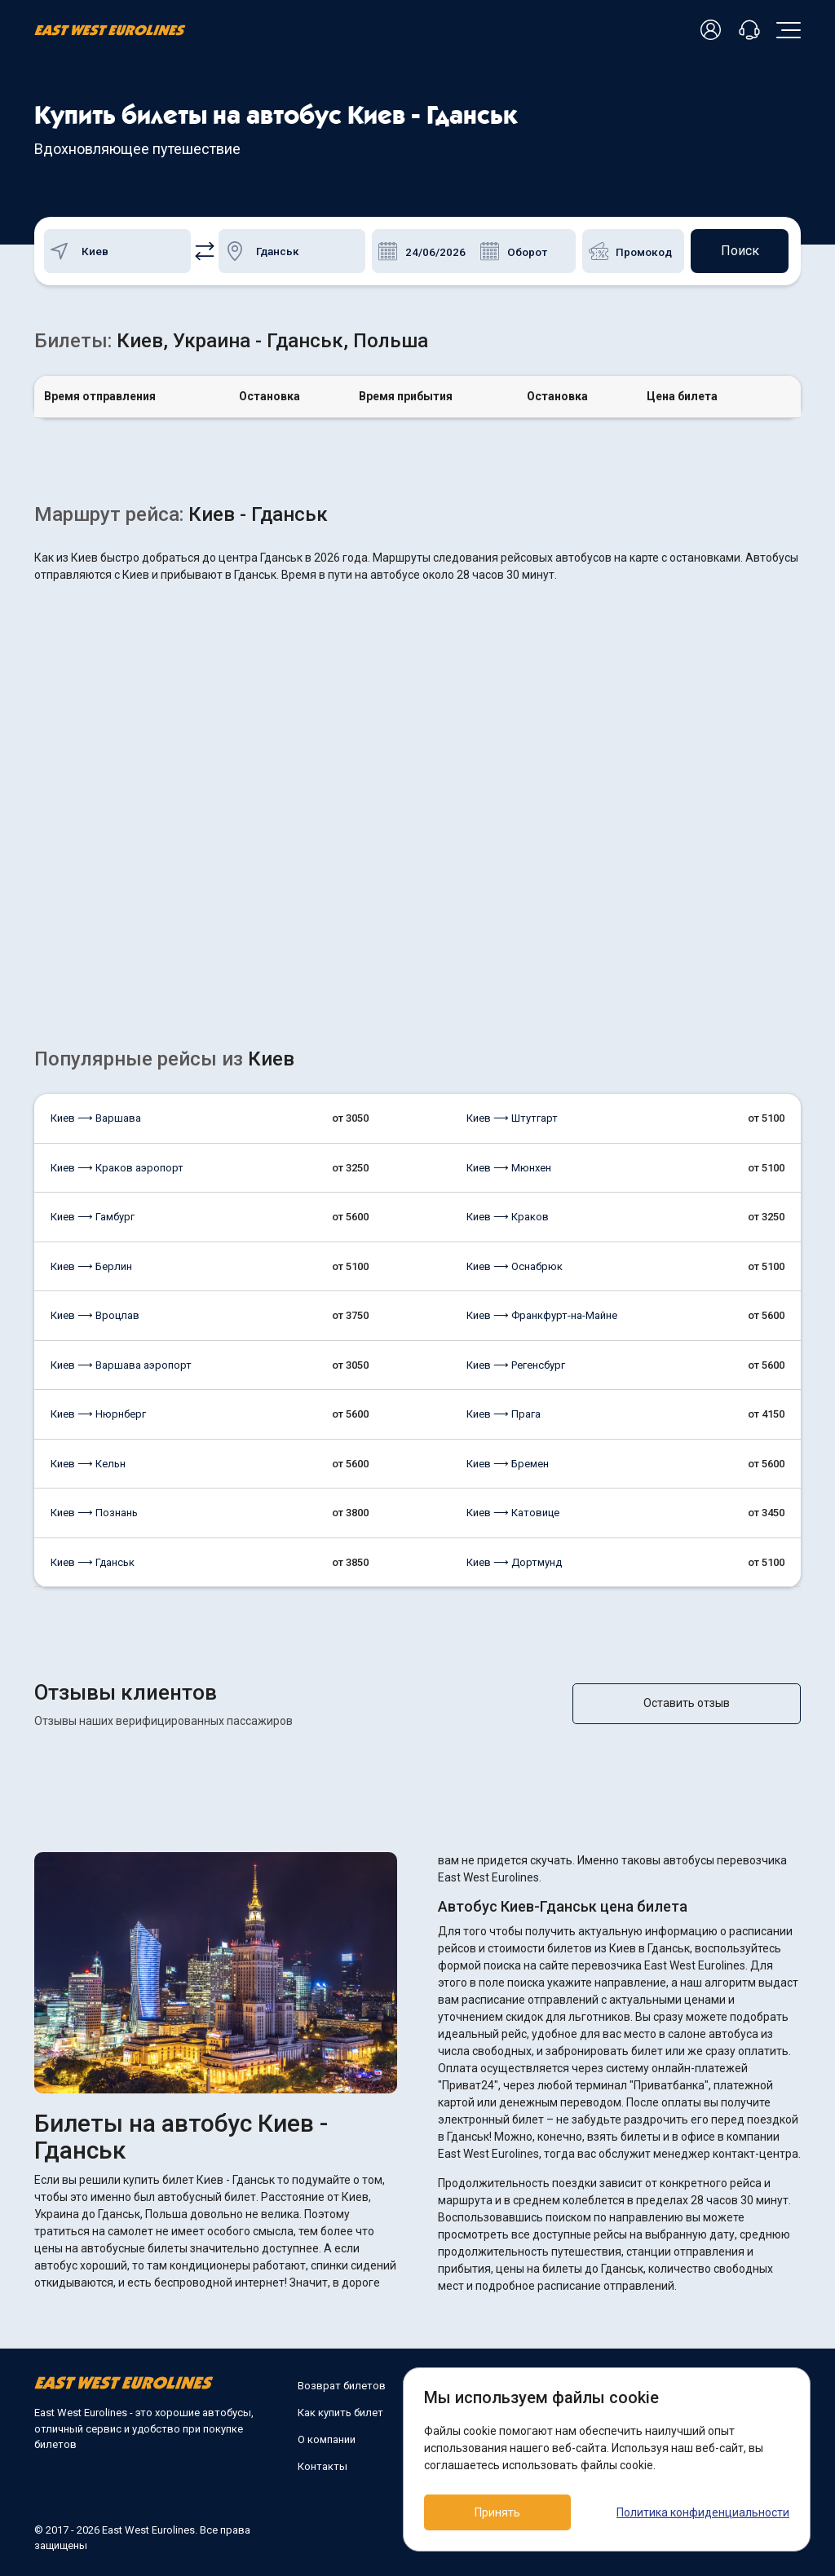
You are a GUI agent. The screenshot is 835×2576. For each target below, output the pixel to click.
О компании (327, 2439)
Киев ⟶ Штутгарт (512, 1118)
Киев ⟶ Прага (503, 1414)
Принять (497, 2512)
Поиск (740, 250)
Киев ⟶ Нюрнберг (98, 1414)
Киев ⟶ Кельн (88, 1464)
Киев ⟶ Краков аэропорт (117, 1168)
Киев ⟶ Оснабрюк (514, 1266)
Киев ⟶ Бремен (507, 1464)
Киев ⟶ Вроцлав (95, 1315)
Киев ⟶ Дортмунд (514, 1562)
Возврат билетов (342, 2386)
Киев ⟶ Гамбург (93, 1217)
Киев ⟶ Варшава (96, 1118)
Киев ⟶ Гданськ (93, 1562)
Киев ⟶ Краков (507, 1217)
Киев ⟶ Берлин (91, 1266)
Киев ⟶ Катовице (512, 1512)
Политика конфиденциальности (702, 2512)
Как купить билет (340, 2412)
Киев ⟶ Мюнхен (508, 1168)
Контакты (322, 2466)
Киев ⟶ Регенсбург (515, 1365)
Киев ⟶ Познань (94, 1512)
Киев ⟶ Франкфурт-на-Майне (541, 1315)
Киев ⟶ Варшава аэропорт (121, 1365)
